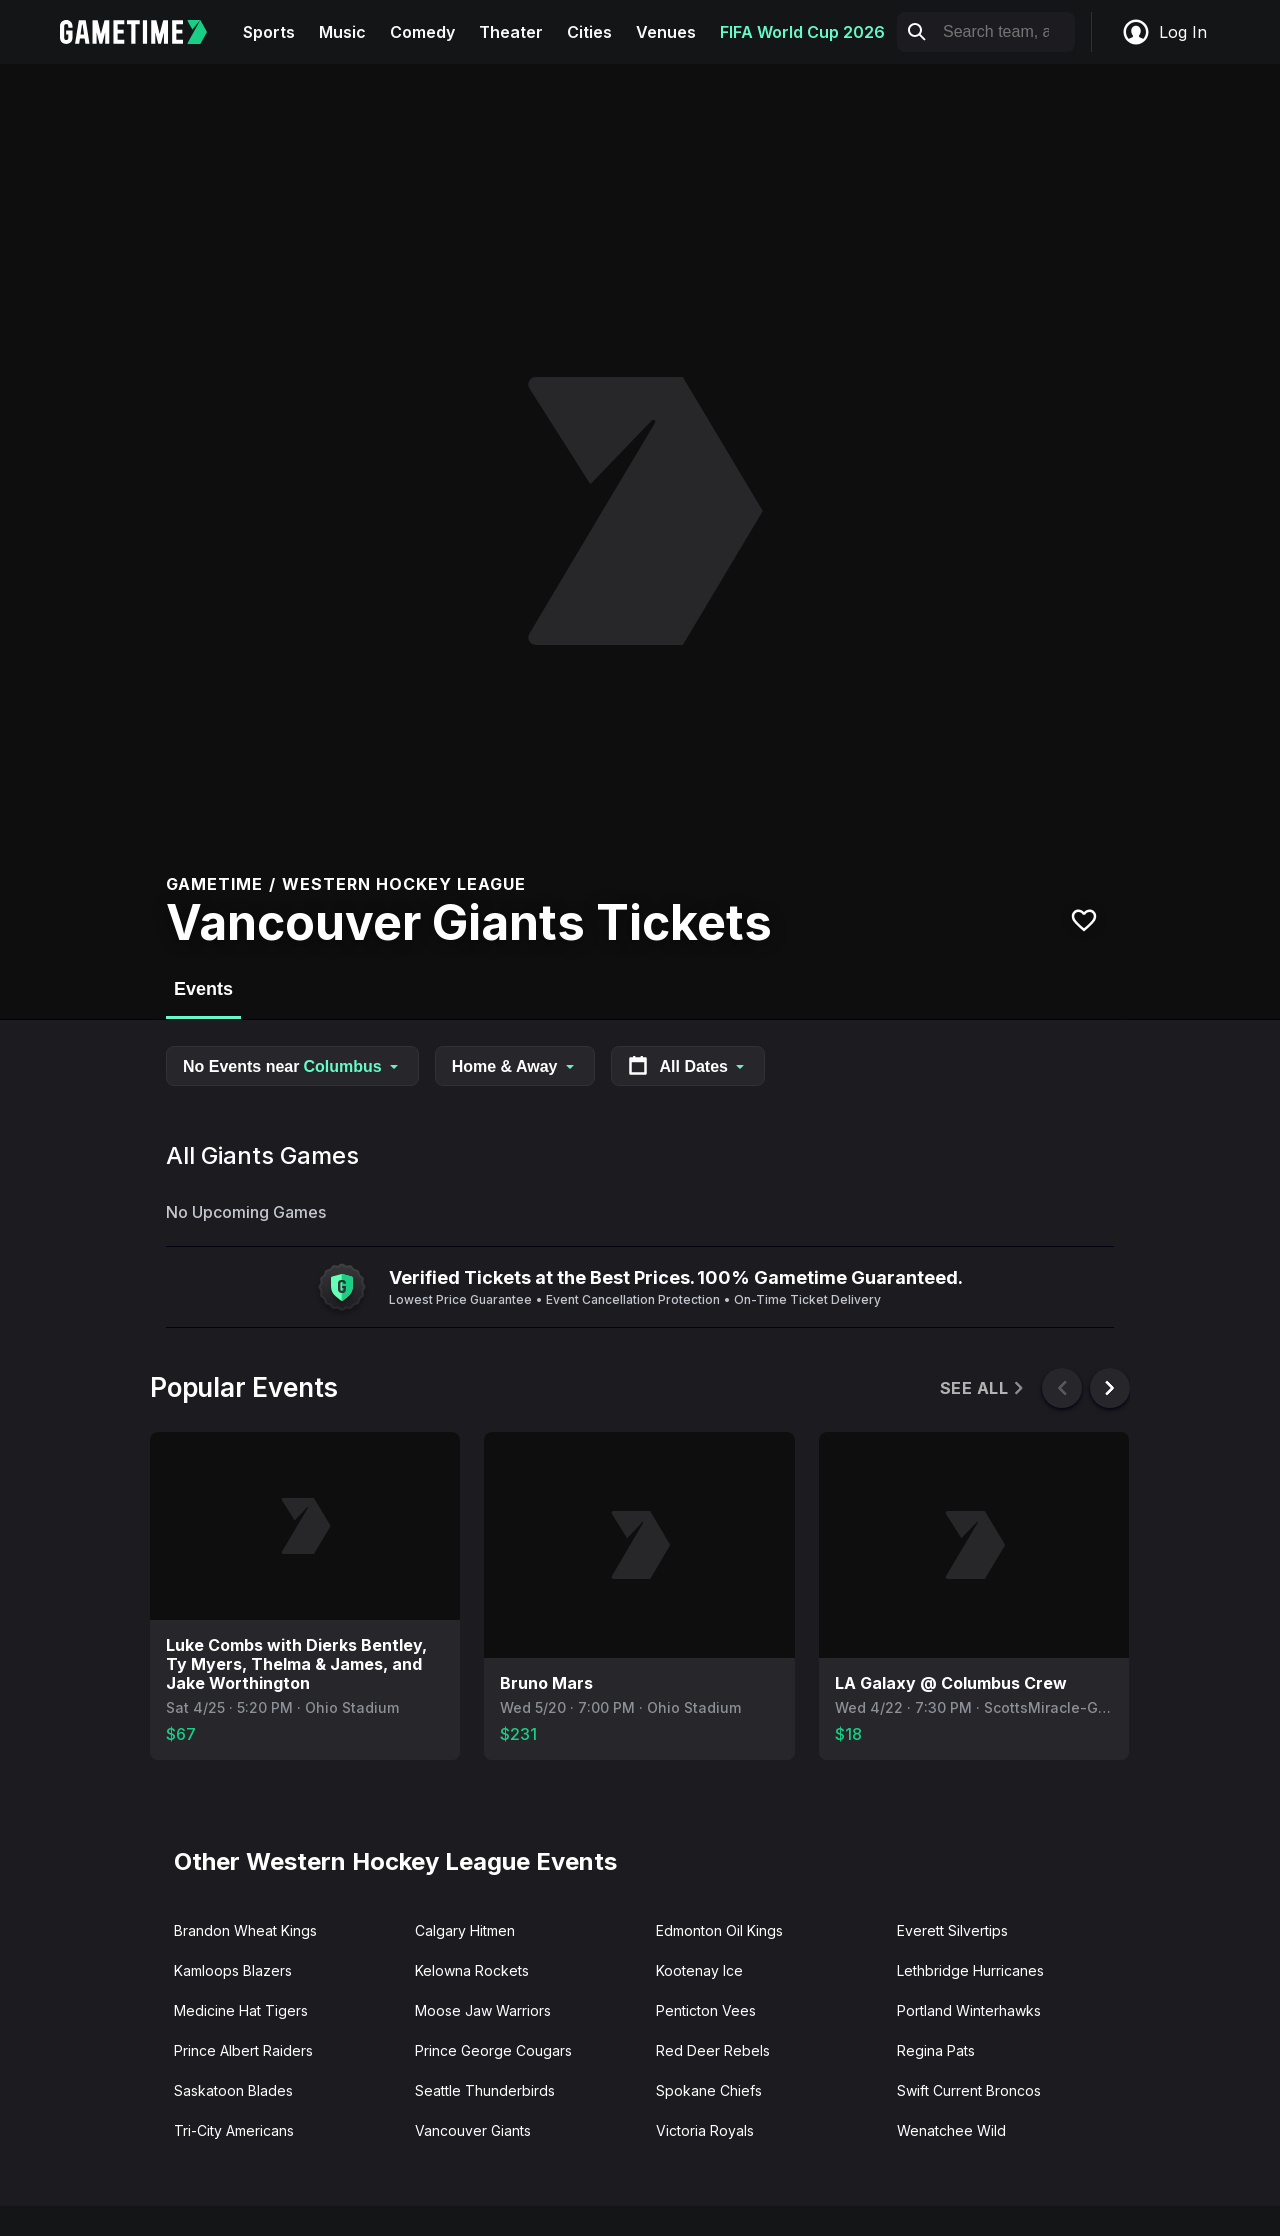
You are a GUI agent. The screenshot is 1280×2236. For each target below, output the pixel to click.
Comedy (422, 32)
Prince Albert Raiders (243, 2050)
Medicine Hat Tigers (241, 2010)
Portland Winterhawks (969, 2010)
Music (342, 32)
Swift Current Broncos (969, 2090)
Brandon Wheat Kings (245, 1930)
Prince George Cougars (493, 2050)
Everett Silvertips (952, 1930)
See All (983, 1388)
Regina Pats (936, 2050)
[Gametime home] (145, 32)
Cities (589, 32)
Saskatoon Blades (233, 2090)
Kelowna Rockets (472, 1970)
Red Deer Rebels (713, 2050)
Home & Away (515, 1066)
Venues (666, 32)
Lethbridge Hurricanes (970, 1970)
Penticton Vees (706, 2010)
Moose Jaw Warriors (483, 2010)
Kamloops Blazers (233, 1970)
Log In (1164, 32)
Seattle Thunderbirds (485, 2090)
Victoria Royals (705, 2130)
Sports (269, 32)
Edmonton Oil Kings (719, 1930)
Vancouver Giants (473, 2130)
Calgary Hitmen (465, 1930)
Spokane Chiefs (709, 2090)
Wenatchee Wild (951, 2130)
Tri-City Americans (234, 2130)
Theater (511, 32)
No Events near (292, 1066)
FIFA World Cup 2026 (802, 32)
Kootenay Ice (699, 1970)
